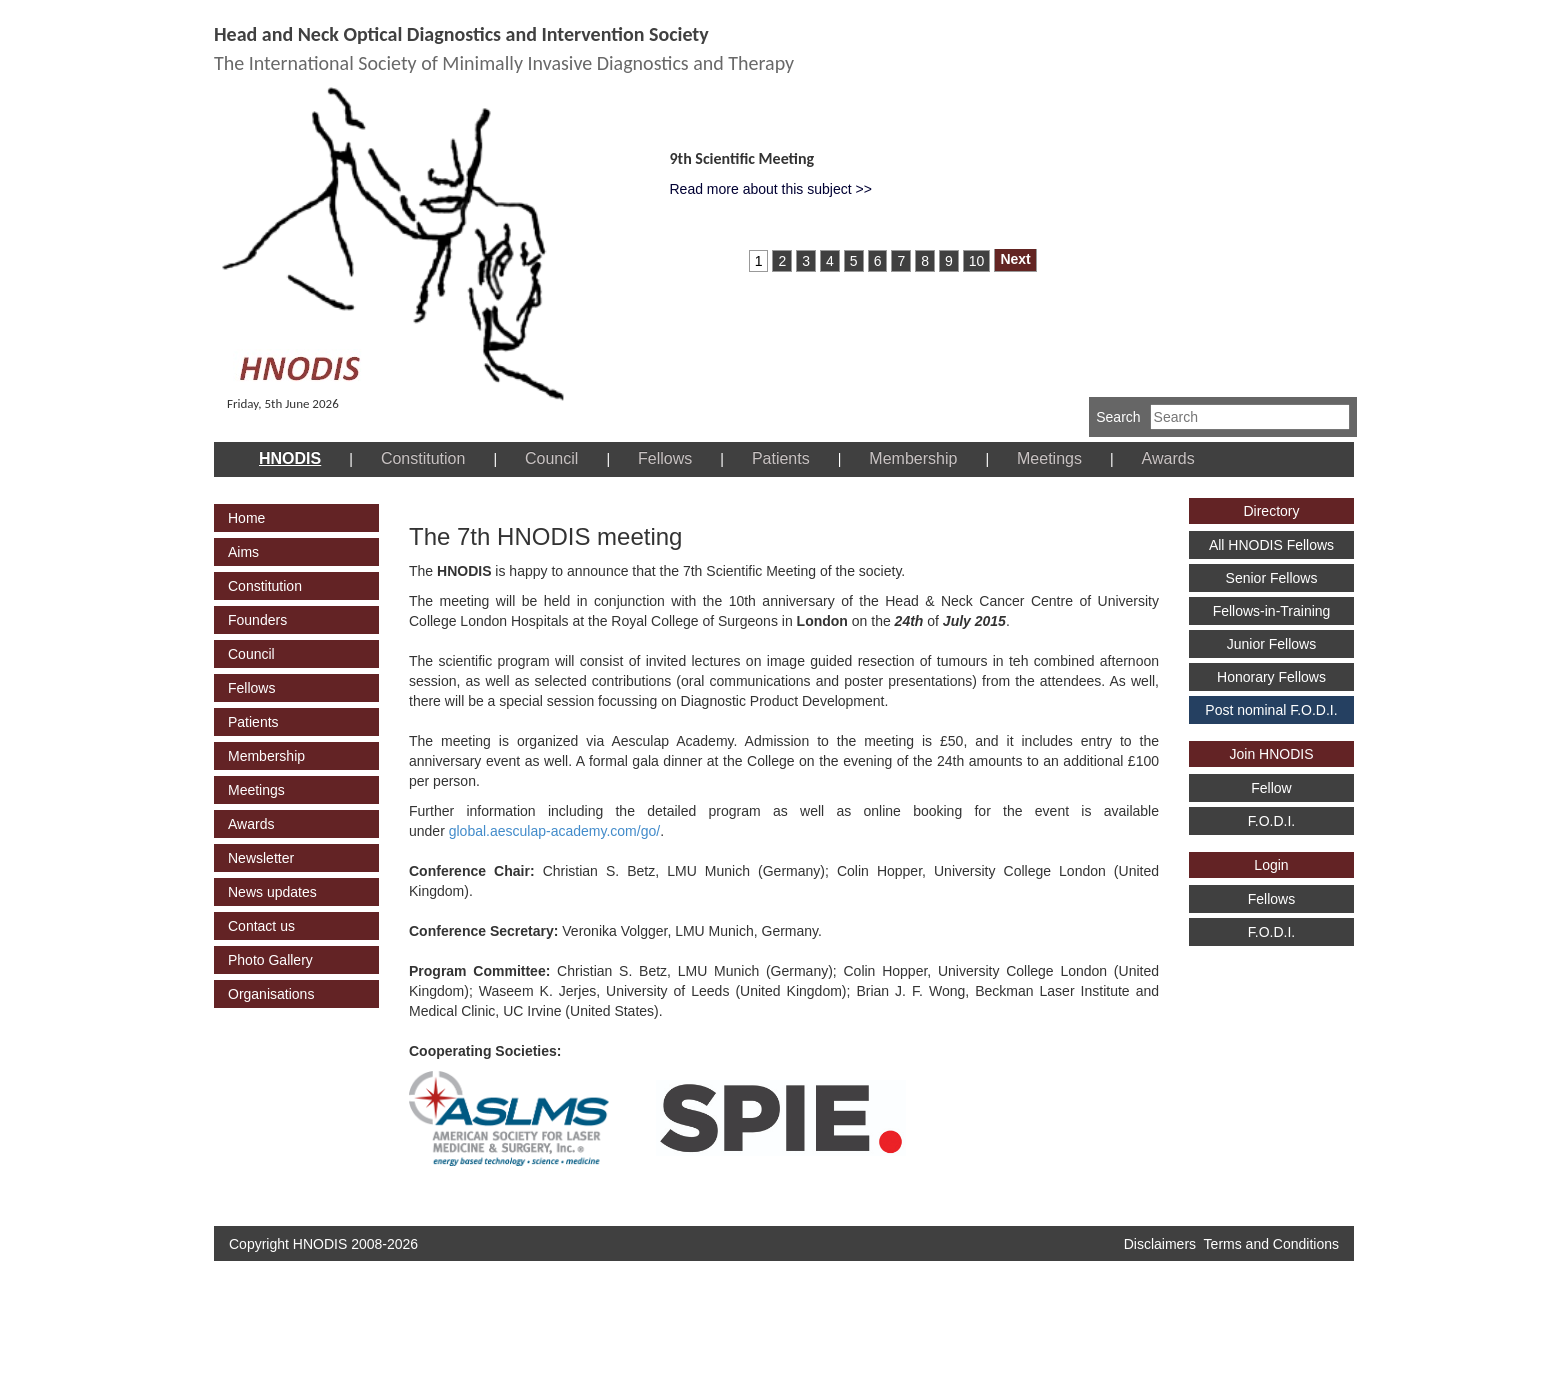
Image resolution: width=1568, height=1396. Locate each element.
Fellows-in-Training (1272, 611)
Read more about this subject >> (771, 189)
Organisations (271, 994)
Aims (243, 552)
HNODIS (290, 458)
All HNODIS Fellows (1271, 545)
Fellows (665, 458)
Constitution (423, 458)
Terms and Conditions (1271, 1244)
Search (1118, 417)
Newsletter (261, 858)
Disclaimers (1160, 1244)
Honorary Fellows (1271, 677)
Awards (1168, 458)
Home (246, 518)
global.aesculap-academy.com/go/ (554, 831)
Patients (781, 458)
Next (1015, 259)
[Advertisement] (1264, 1071)
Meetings (1049, 458)
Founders (257, 620)
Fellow (1271, 788)
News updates (272, 892)
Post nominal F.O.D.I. (1271, 710)
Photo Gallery (270, 960)
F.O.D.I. (1271, 821)
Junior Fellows (1271, 644)
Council (551, 458)
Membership (913, 458)
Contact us (261, 926)
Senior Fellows (1272, 578)
